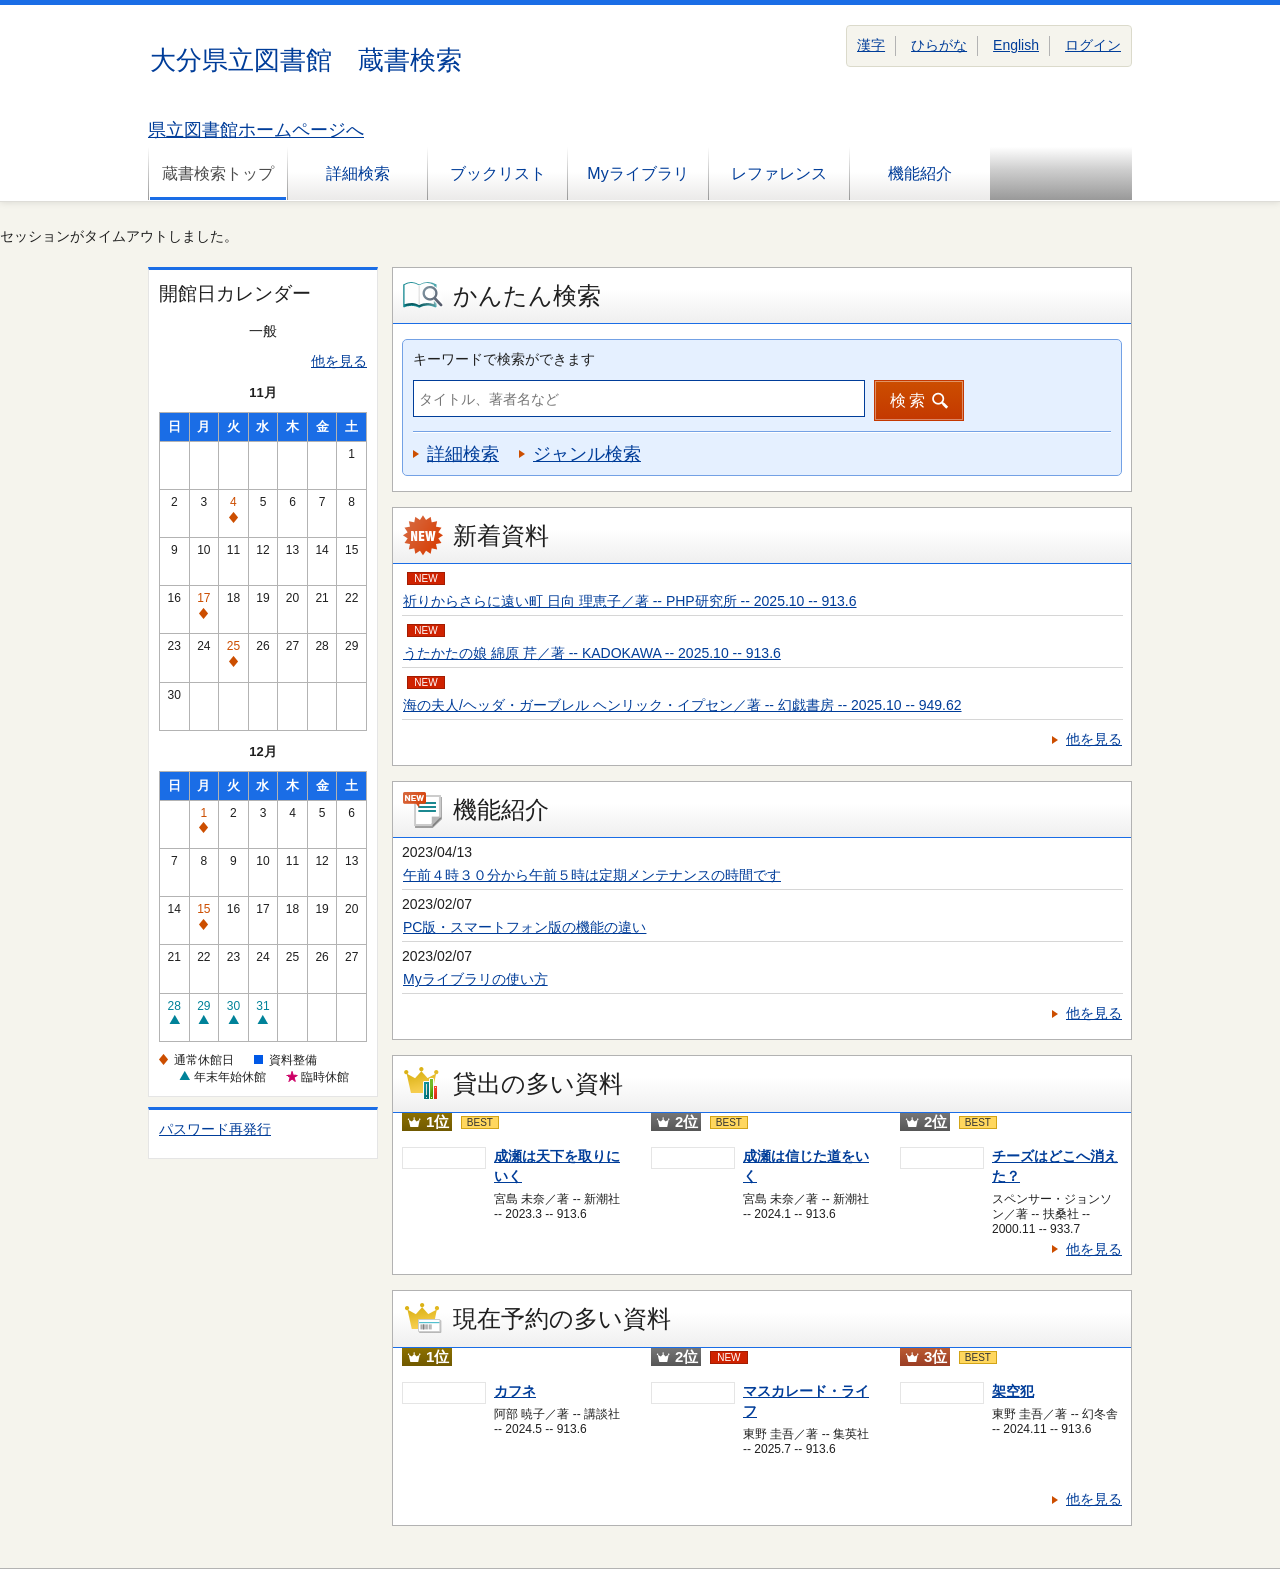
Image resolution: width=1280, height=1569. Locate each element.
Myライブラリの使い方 (475, 979)
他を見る (339, 361)
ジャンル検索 (587, 454)
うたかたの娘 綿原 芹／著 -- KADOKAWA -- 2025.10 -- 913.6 (592, 653)
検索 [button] (909, 400)
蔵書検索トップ (218, 173)
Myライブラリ (637, 173)
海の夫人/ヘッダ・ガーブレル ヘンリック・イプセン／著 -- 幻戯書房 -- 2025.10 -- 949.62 (682, 705)
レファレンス (779, 173)
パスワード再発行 (215, 1129)
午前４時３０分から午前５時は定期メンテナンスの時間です (592, 875)
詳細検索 (358, 173)
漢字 (871, 45)
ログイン (1093, 45)
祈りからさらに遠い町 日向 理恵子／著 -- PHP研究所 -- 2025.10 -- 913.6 (630, 601)
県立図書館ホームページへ (256, 130)
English (1016, 45)
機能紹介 (920, 173)
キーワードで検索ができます (504, 359)
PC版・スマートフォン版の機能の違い (524, 927)
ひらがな (939, 45)
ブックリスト (498, 173)
